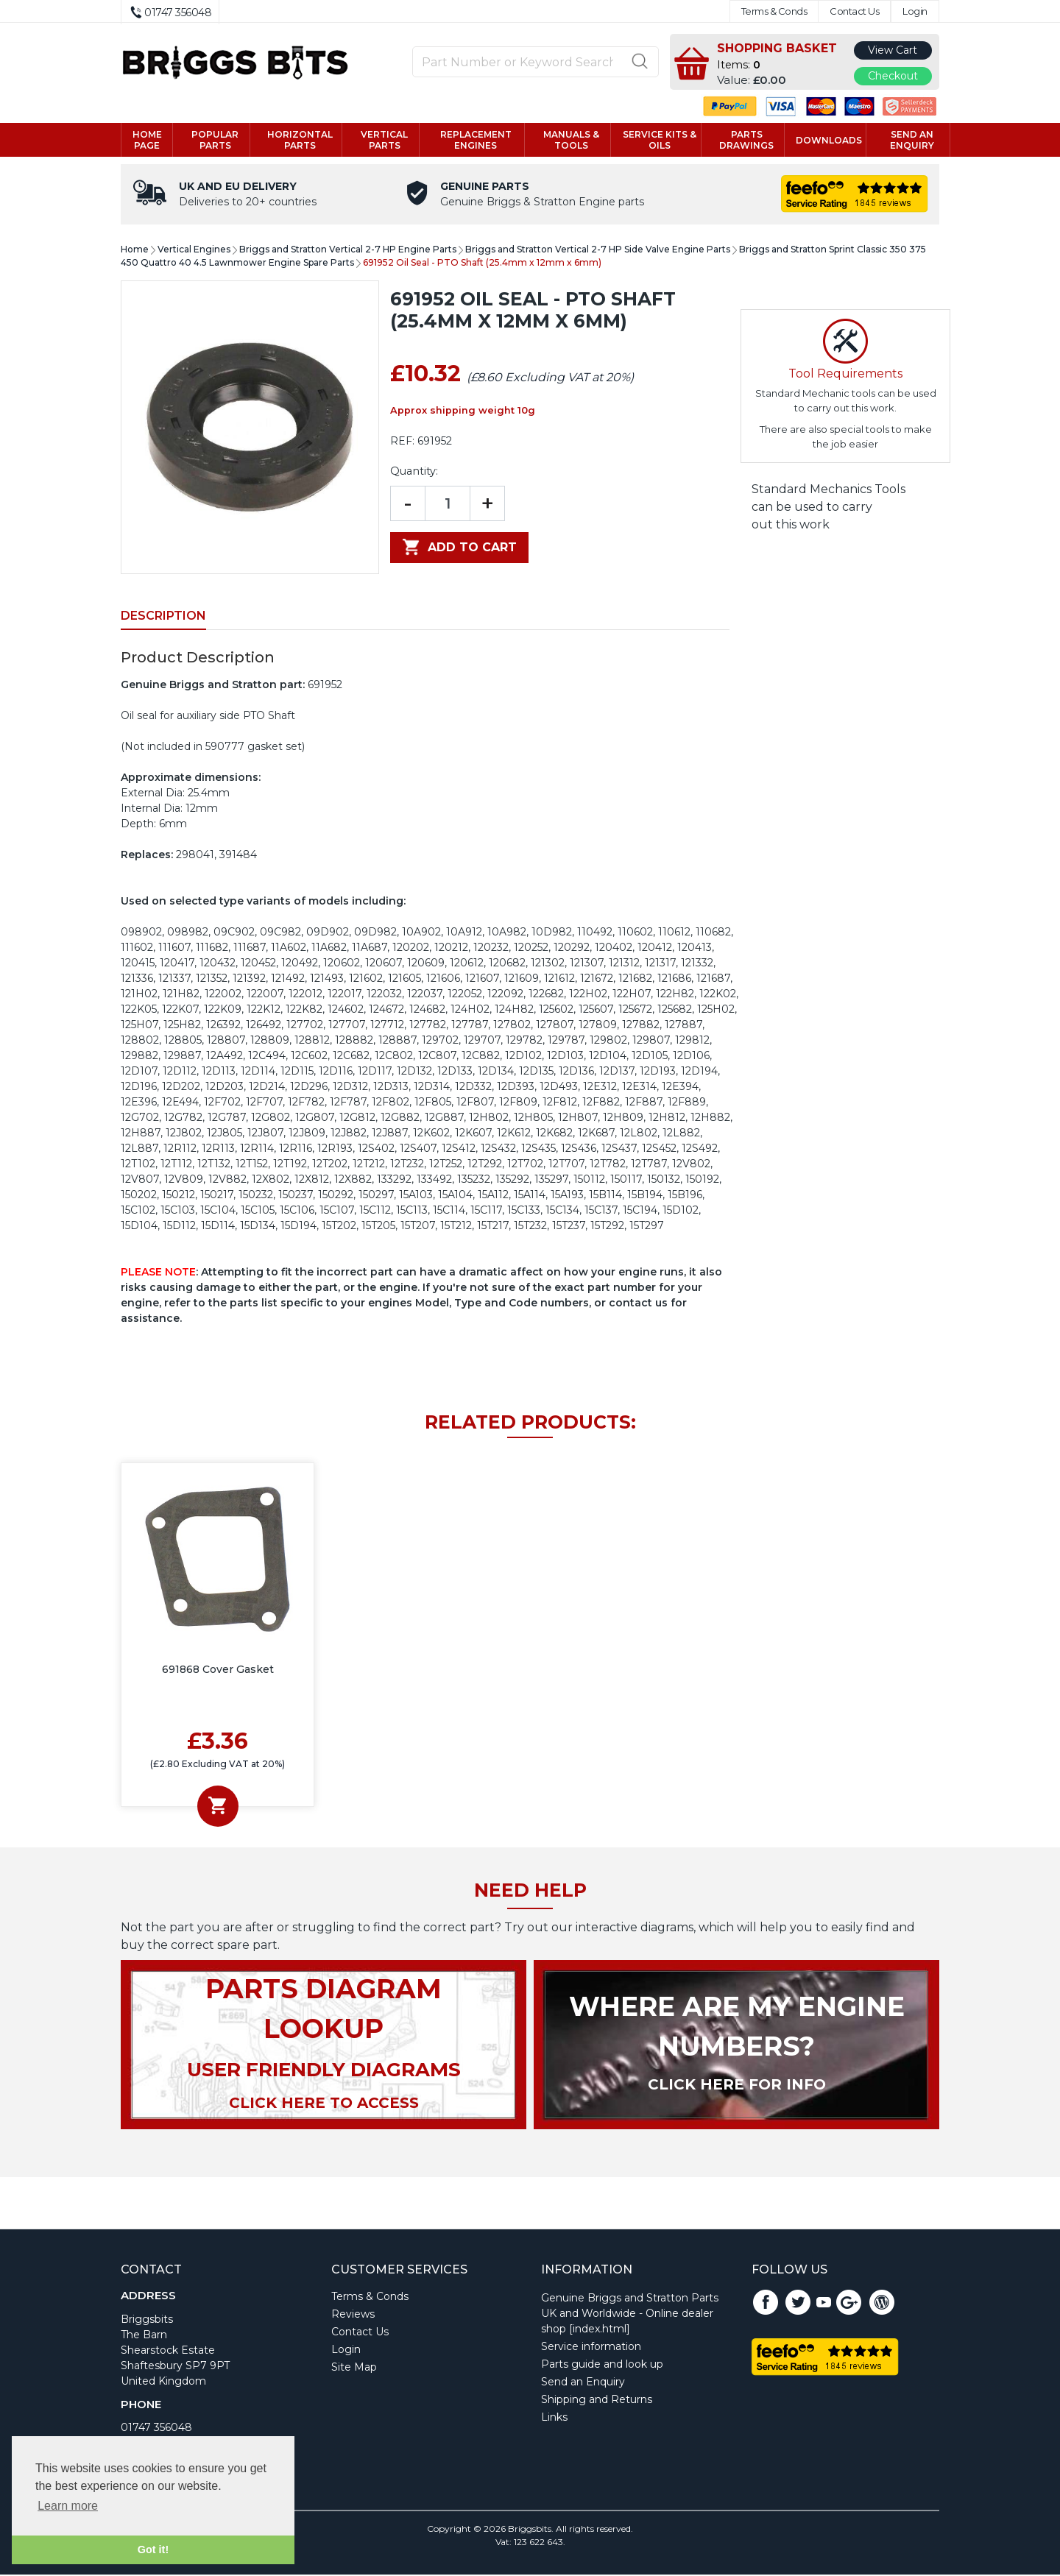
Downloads (829, 140)
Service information (591, 2347)
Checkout (893, 75)
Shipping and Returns (596, 2400)
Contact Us (854, 11)
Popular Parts (215, 141)
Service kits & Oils (659, 141)
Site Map (354, 2368)
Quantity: (414, 472)
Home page (147, 141)
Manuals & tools (571, 141)
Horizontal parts (300, 141)
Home (135, 250)
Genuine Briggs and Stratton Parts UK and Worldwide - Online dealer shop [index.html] (629, 2315)
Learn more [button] (68, 2505)
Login (915, 11)
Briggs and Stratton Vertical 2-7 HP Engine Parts (347, 250)
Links (554, 2418)
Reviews (353, 2315)
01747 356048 (156, 2428)
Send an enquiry (912, 141)
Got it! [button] (153, 2549)
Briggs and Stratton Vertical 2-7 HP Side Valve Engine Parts (597, 250)
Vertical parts (384, 141)
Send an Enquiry (583, 2383)
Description (163, 617)
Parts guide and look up (602, 2365)
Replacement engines (476, 141)
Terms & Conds (774, 11)
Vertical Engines (194, 250)
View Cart (892, 50)
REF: (402, 442)
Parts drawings (746, 141)
